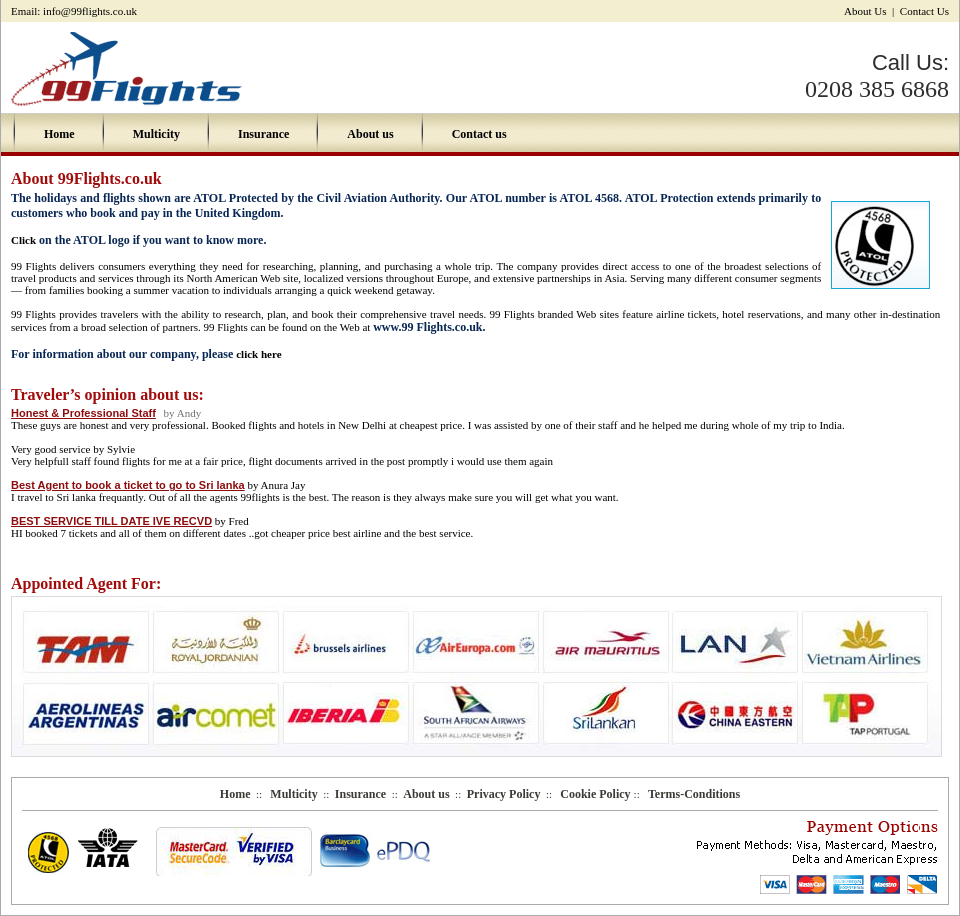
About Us (866, 11)
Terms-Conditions (694, 794)
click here (258, 354)
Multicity (156, 134)
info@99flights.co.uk (90, 11)
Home (59, 134)
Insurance (263, 134)
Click (23, 240)
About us (370, 134)
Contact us (479, 134)
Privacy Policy (504, 794)
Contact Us (924, 11)
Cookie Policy (596, 794)
